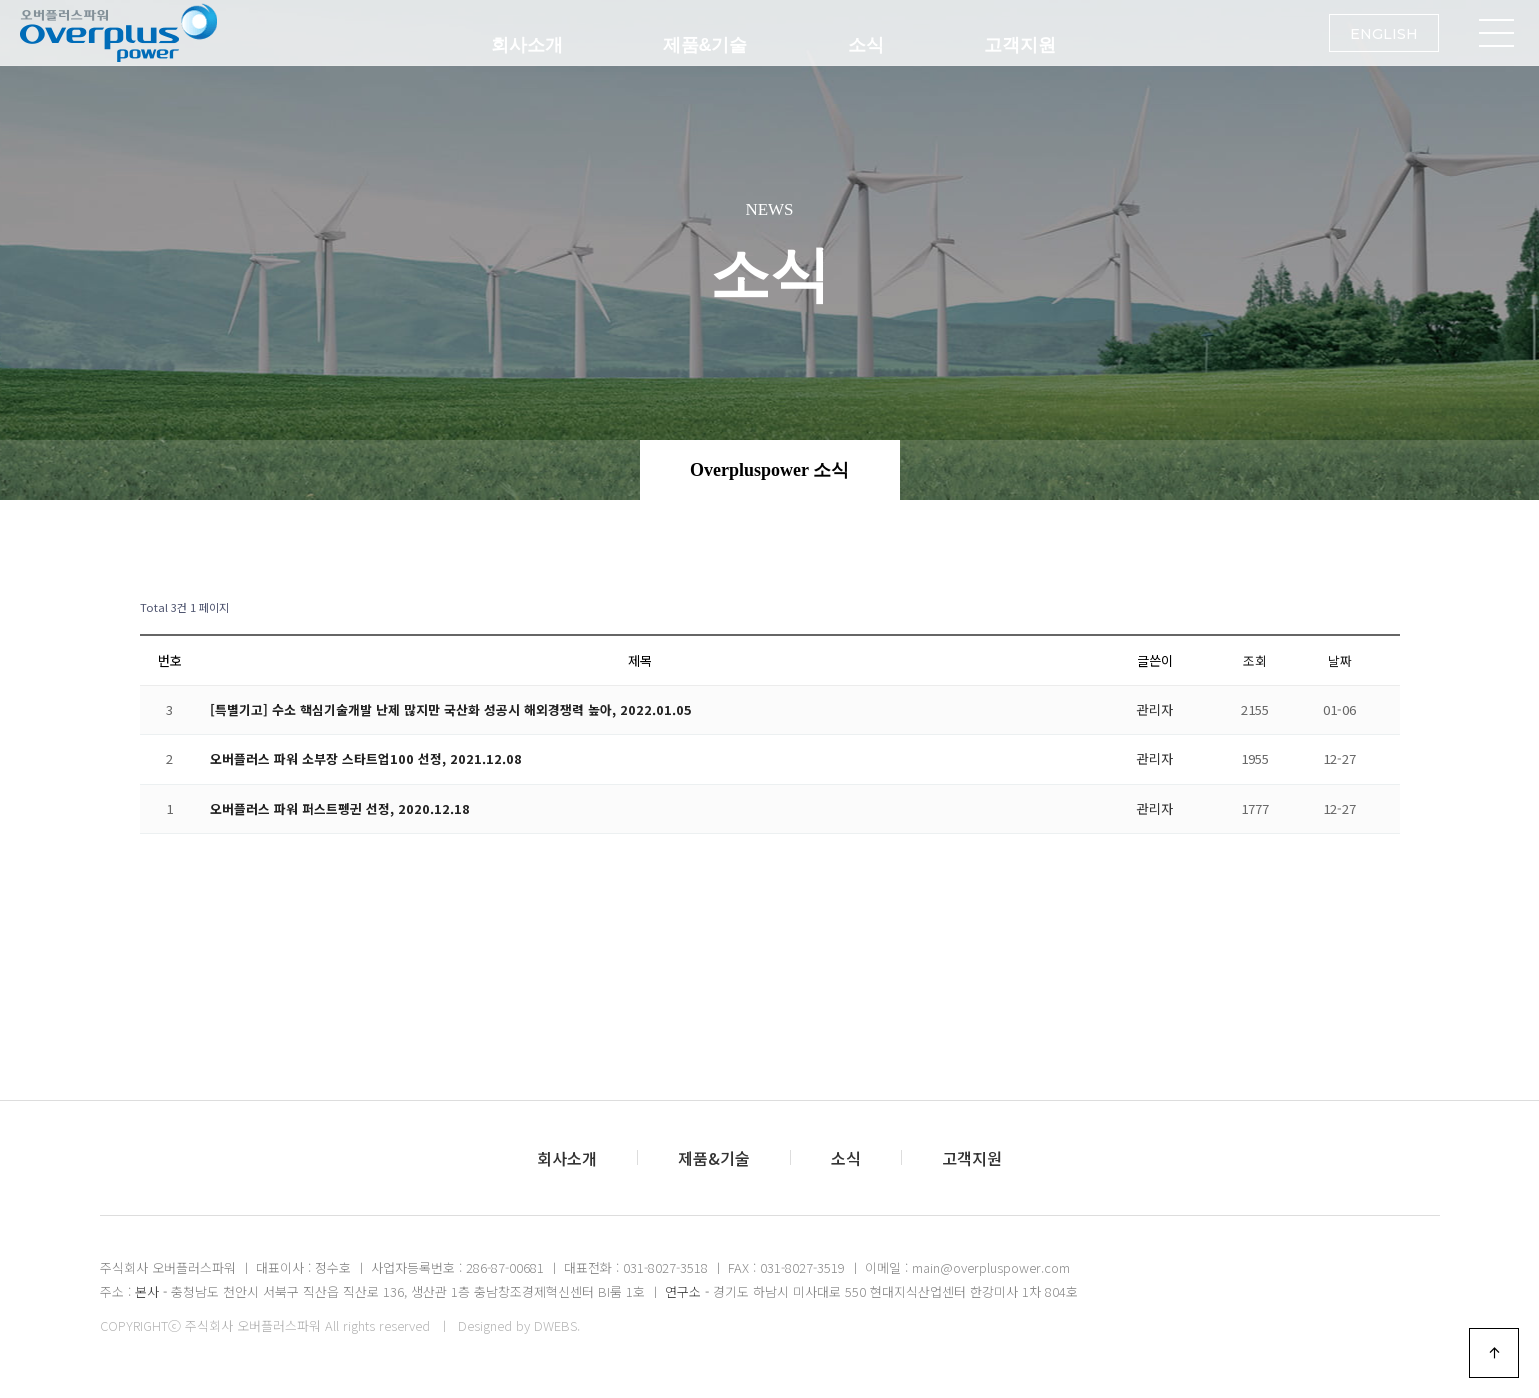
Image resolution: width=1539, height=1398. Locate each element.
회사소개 (527, 45)
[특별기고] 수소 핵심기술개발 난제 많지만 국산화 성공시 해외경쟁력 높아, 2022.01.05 (451, 709)
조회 (1255, 660)
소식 (866, 45)
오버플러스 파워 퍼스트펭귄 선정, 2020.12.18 (340, 808)
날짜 (1340, 660)
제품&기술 (705, 45)
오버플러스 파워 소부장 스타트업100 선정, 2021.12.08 (366, 758)
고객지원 (1020, 45)
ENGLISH (1384, 46)
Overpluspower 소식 (769, 470)
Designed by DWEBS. (519, 1325)
